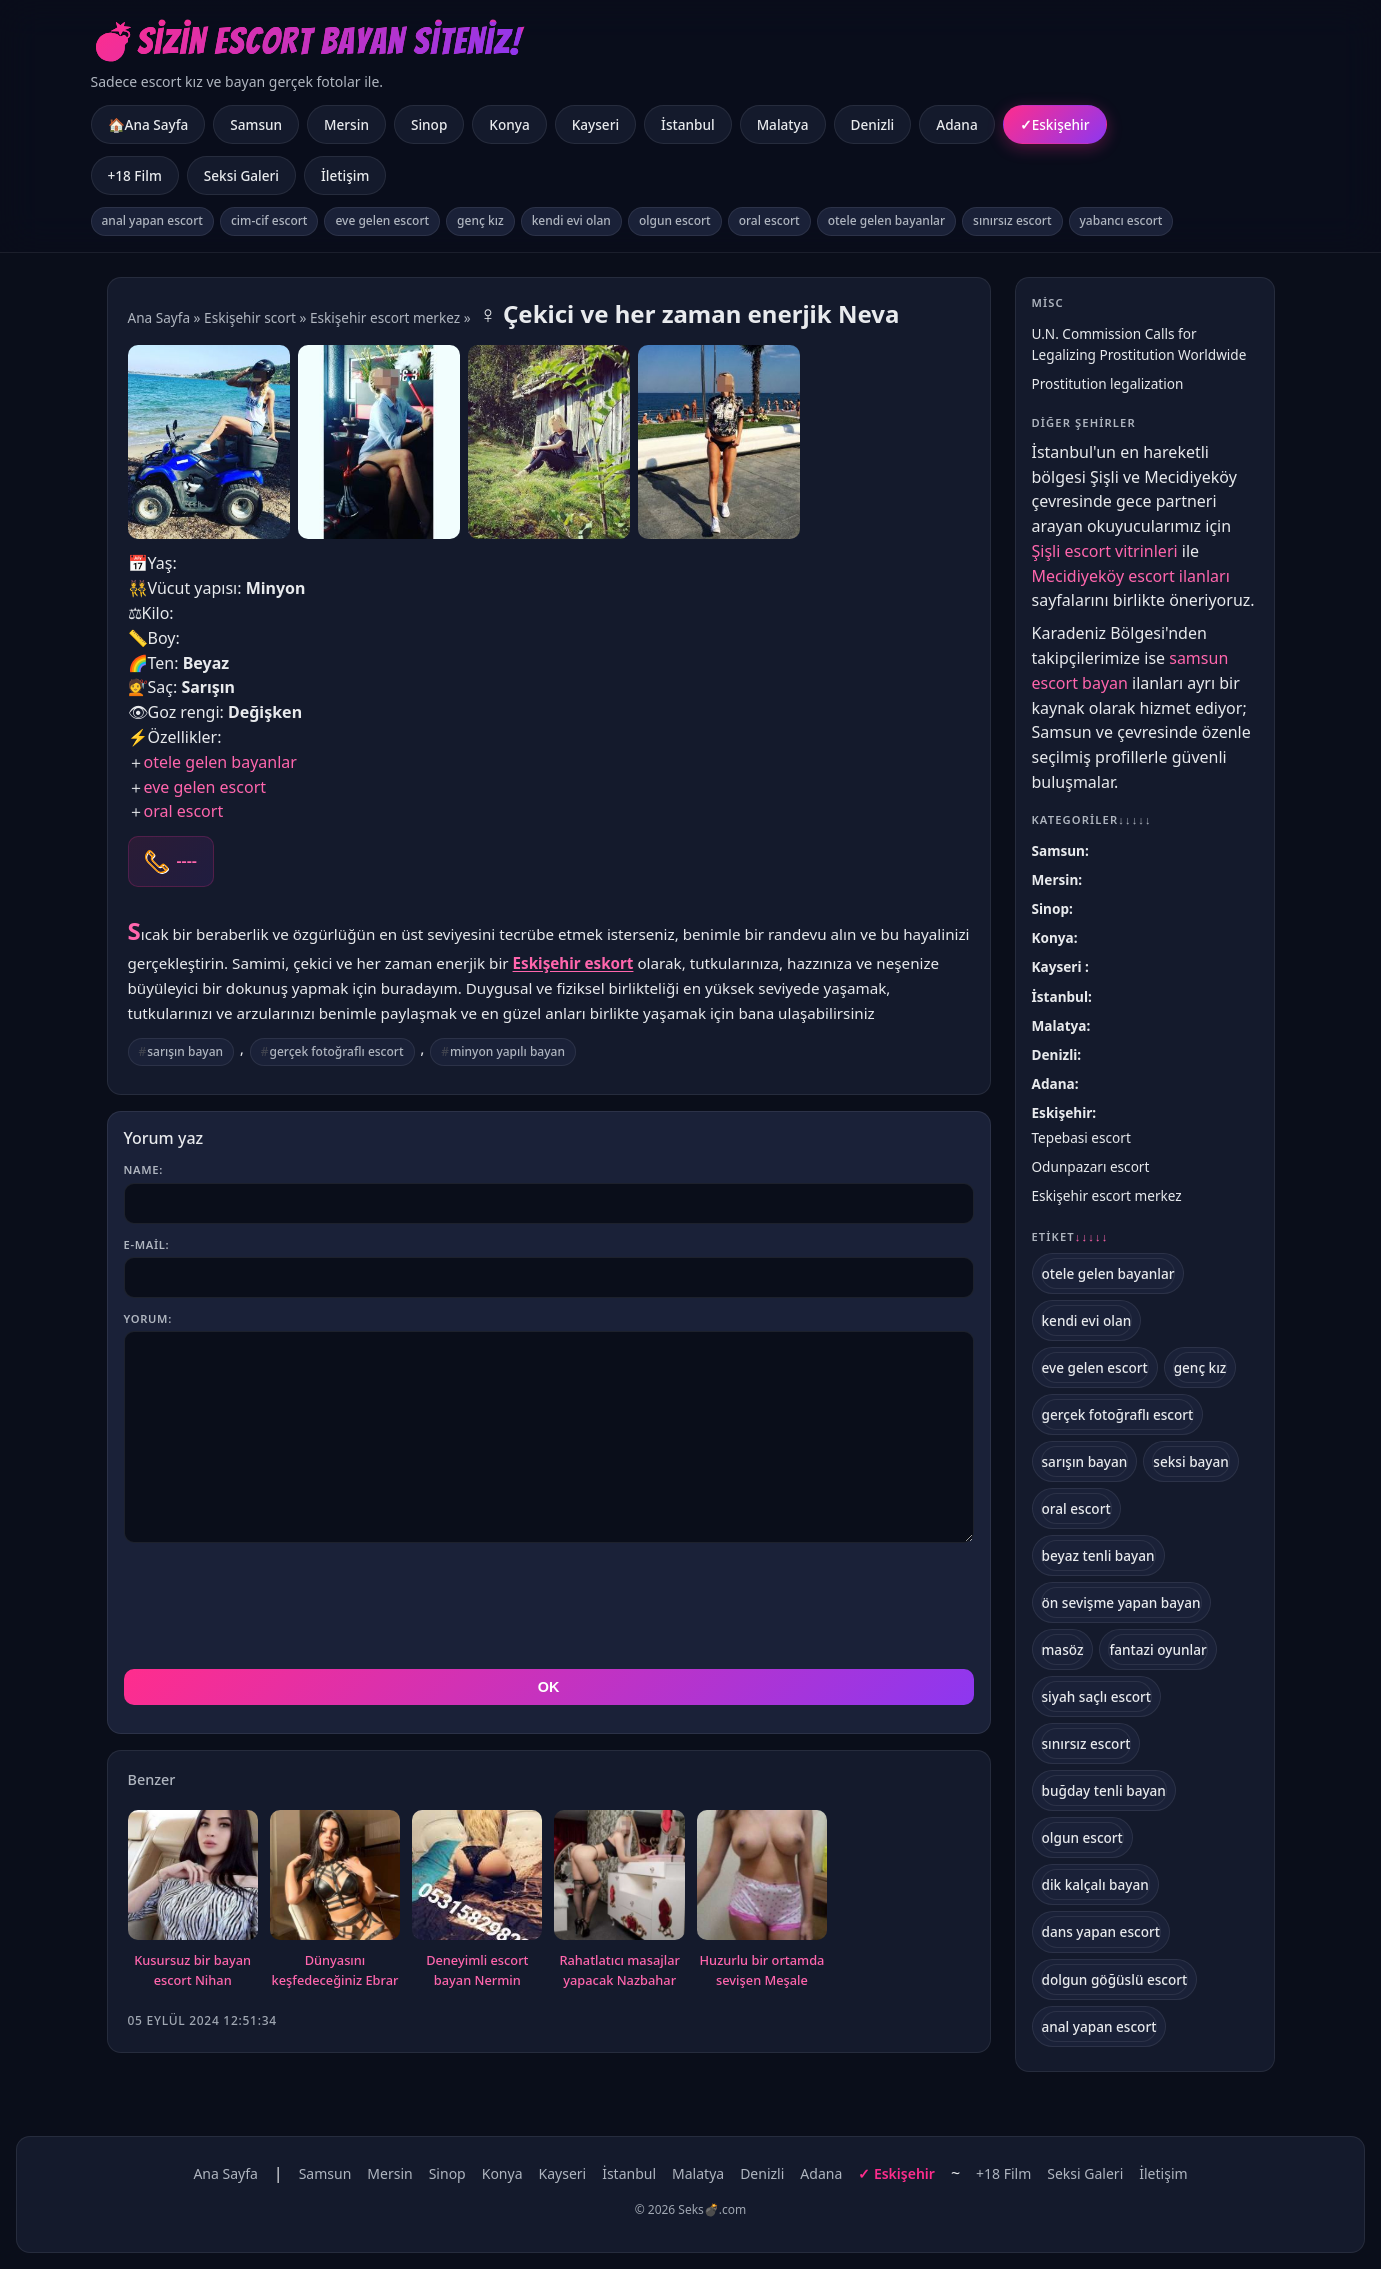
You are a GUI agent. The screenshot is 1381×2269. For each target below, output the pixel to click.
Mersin (346, 124)
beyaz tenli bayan (1098, 1555)
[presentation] (276, 1606)
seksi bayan (1191, 1461)
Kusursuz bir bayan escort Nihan (192, 1970)
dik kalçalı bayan (1095, 1884)
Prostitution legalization (1108, 383)
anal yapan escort (152, 220)
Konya (509, 124)
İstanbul (688, 124)
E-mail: (147, 1244)
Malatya (783, 124)
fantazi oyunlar (1157, 1649)
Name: (143, 1169)
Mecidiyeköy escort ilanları (1131, 576)
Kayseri (595, 124)
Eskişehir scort (250, 317)
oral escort (769, 220)
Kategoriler (1092, 819)
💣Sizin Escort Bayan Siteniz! (306, 41)
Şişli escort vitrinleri (1105, 551)
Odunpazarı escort (1091, 1166)
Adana (956, 124)
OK (549, 1687)
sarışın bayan (185, 1051)
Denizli (873, 124)
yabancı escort (1121, 220)
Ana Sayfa (159, 317)
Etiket (1070, 1237)
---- (187, 861)
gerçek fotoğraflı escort (337, 1051)
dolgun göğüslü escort (1115, 1979)
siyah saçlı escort (1097, 1696)
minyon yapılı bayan (507, 1051)
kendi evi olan (571, 220)
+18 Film (135, 175)
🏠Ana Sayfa (148, 124)
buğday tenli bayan (1104, 1790)
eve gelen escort (382, 220)
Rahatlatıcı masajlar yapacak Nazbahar (619, 1970)
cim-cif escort (269, 220)
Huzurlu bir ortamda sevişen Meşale (762, 1970)
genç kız (480, 220)
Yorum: (148, 1318)
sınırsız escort (1012, 220)
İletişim (345, 175)
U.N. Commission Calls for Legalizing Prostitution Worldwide (1139, 344)
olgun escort (675, 220)
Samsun (256, 124)
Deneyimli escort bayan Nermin (477, 1970)
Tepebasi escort (1081, 1137)
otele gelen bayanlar (886, 220)
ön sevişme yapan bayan (1121, 1602)
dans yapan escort (1101, 1931)
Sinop (429, 124)
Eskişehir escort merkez (385, 317)
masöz (1063, 1649)
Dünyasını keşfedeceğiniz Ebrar (335, 1970)
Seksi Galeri (241, 175)
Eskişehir (1061, 124)
